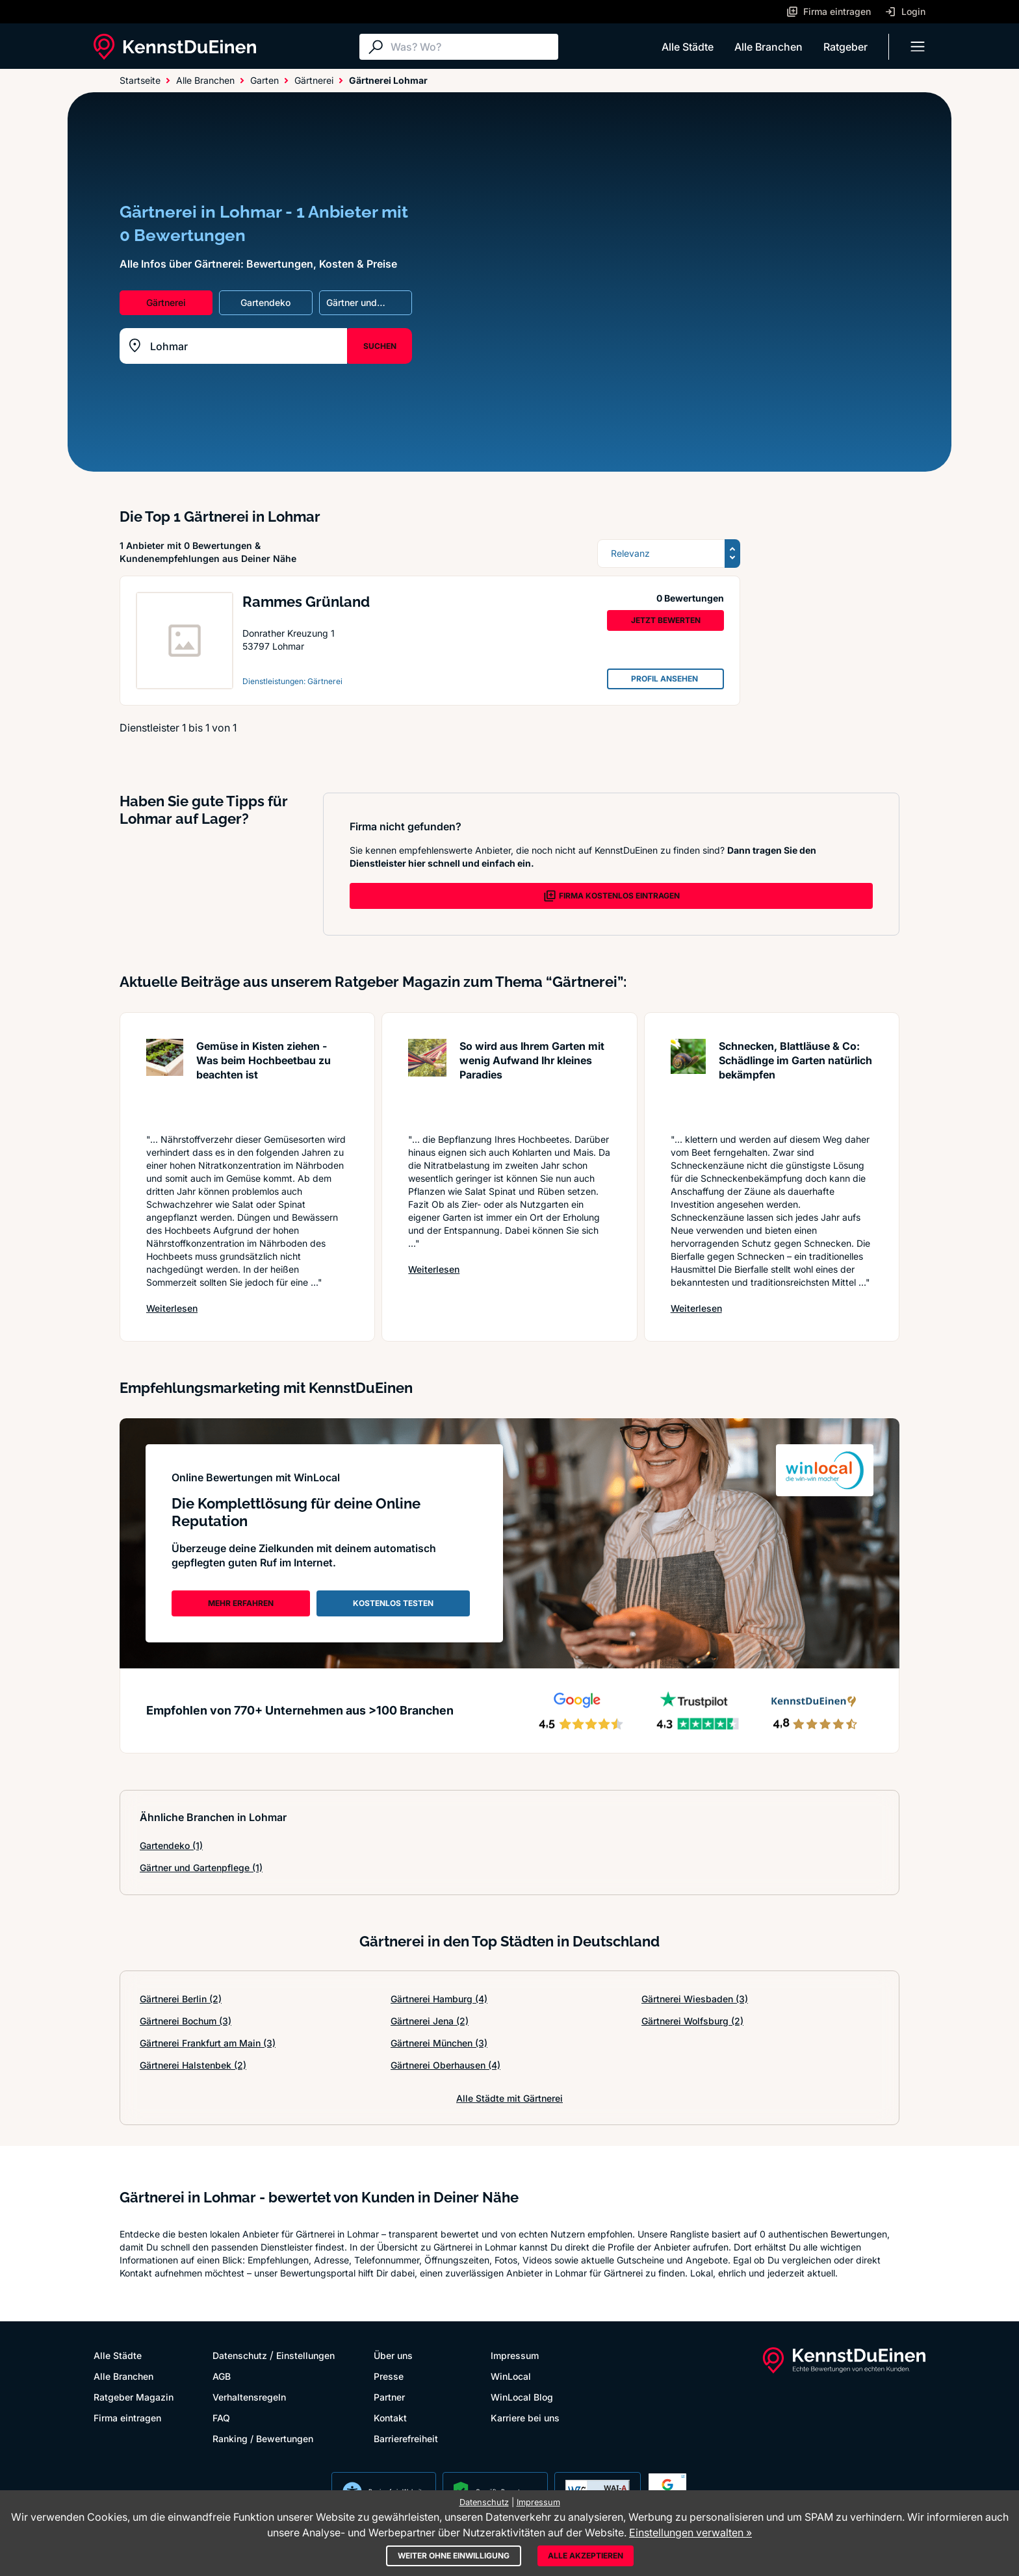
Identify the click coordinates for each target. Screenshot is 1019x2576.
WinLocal (511, 2376)
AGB (222, 2376)
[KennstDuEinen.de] (175, 47)
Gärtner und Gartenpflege (201, 1867)
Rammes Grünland (306, 601)
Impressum (515, 2355)
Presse (389, 2376)
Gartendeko (171, 1845)
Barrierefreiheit (406, 2438)
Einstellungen (305, 2355)
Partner (389, 2397)
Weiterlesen (172, 1308)
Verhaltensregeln (249, 2397)
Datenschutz (240, 2355)
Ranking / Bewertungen (263, 2438)
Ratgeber (845, 46)
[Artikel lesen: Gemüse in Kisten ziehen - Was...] (164, 1079)
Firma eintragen (127, 2417)
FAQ (221, 2417)
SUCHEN (379, 346)
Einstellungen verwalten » (690, 2532)
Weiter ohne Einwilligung (454, 2555)
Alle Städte (688, 46)
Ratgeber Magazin (134, 2397)
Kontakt (390, 2417)
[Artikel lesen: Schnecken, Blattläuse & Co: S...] (688, 1079)
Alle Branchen (768, 46)
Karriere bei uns (525, 2417)
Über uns (393, 2355)
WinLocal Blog (522, 2397)
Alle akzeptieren (585, 2555)
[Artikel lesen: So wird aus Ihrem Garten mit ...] (427, 1079)
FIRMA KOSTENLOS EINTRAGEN (611, 895)
